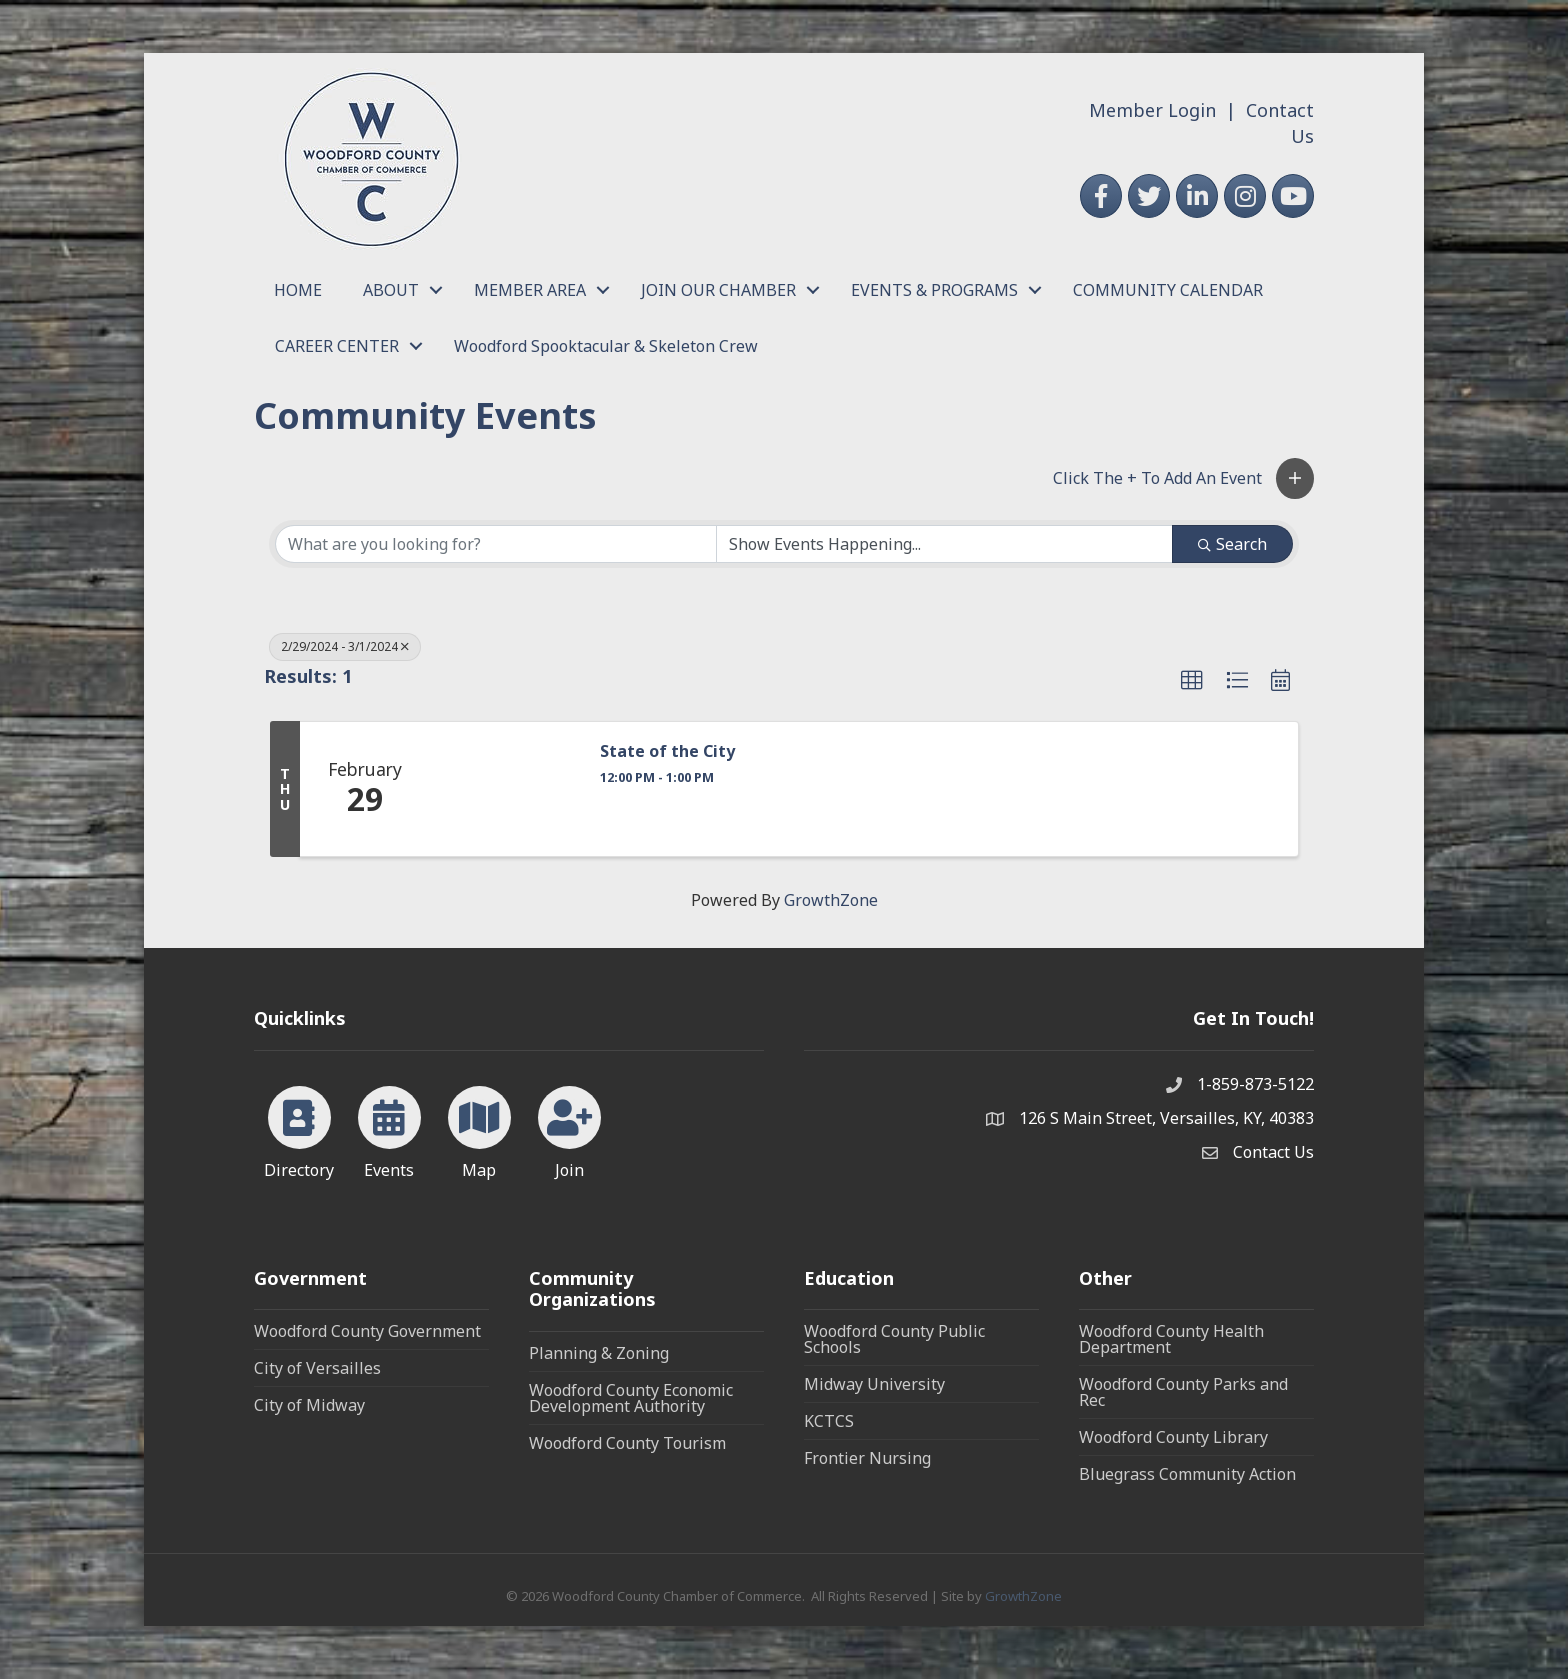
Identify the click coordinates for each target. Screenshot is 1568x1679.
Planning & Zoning (599, 1353)
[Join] (569, 1129)
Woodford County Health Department (1171, 1339)
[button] (1295, 478)
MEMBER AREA (530, 290)
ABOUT (391, 290)
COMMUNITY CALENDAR (1168, 290)
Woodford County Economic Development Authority (631, 1398)
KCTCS (829, 1421)
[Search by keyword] (496, 544)
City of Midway (309, 1405)
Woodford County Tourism (627, 1443)
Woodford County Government (367, 1331)
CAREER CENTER (337, 346)
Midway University (874, 1384)
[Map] (479, 1129)
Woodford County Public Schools (894, 1339)
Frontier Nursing (867, 1458)
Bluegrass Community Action (1187, 1474)
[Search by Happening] (945, 544)
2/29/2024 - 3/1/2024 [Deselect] (345, 646)
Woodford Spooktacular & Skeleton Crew (606, 346)
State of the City (667, 751)
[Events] (389, 1129)
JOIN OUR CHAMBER (718, 290)
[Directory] (299, 1129)
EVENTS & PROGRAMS (934, 290)
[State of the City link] (505, 789)
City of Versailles (317, 1368)
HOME (298, 290)
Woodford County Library (1173, 1437)
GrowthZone (831, 900)
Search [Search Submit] (1232, 544)
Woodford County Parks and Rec (1183, 1392)
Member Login (1152, 110)
